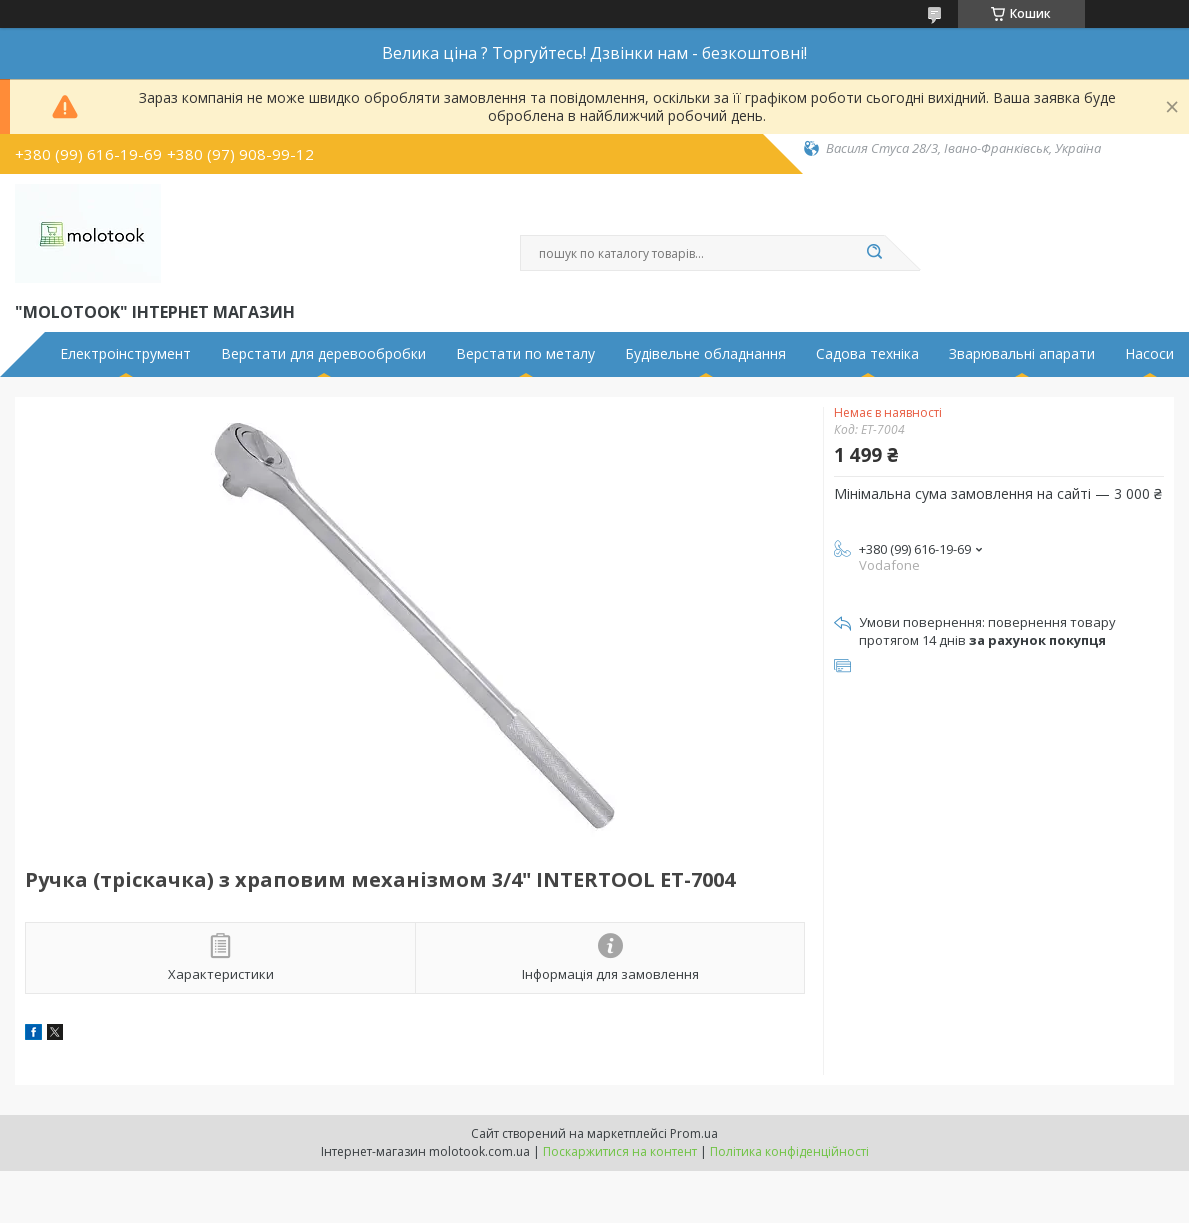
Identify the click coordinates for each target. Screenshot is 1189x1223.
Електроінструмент (125, 354)
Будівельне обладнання (705, 354)
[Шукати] (875, 253)
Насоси (1149, 354)
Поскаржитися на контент (620, 1151)
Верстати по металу (525, 354)
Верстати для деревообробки (323, 354)
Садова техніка (867, 354)
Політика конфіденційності (789, 1151)
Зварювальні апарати (1022, 354)
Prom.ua (694, 1133)
